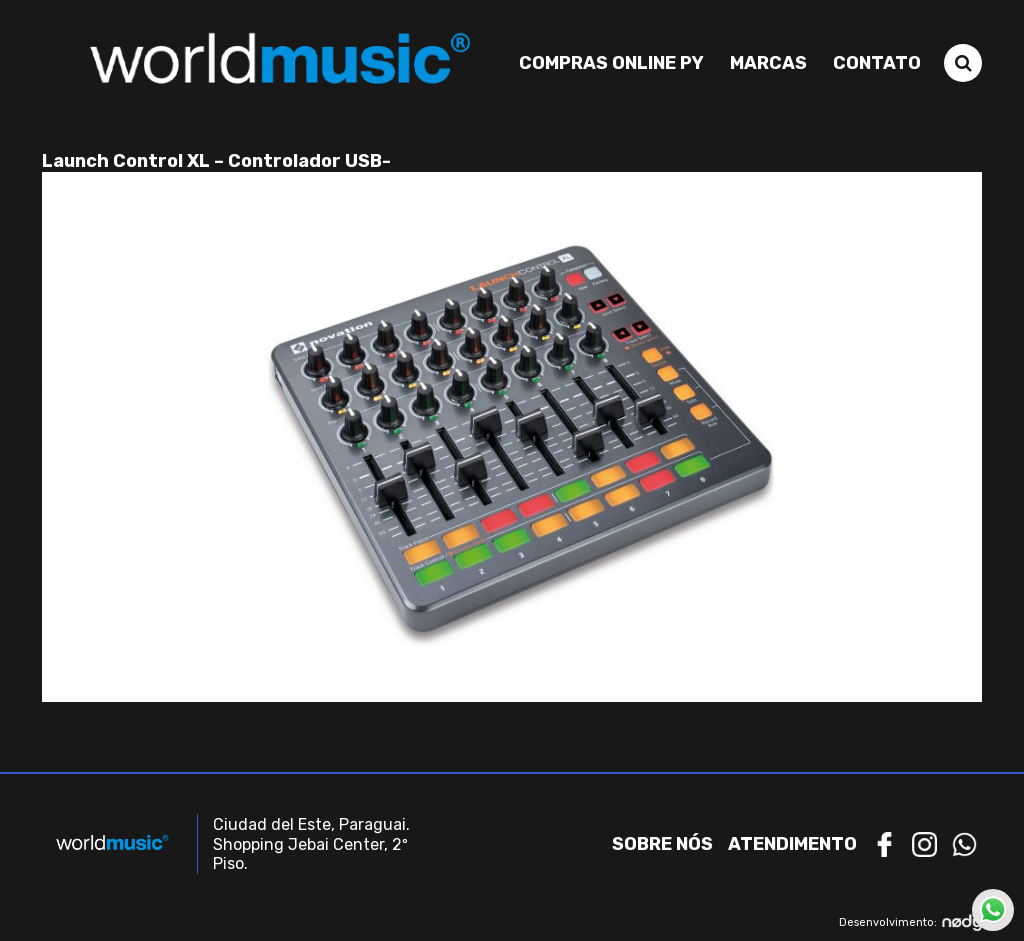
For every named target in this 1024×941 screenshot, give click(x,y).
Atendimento (792, 844)
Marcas (768, 63)
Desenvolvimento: (910, 922)
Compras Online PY (611, 63)
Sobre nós (662, 844)
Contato (877, 63)
